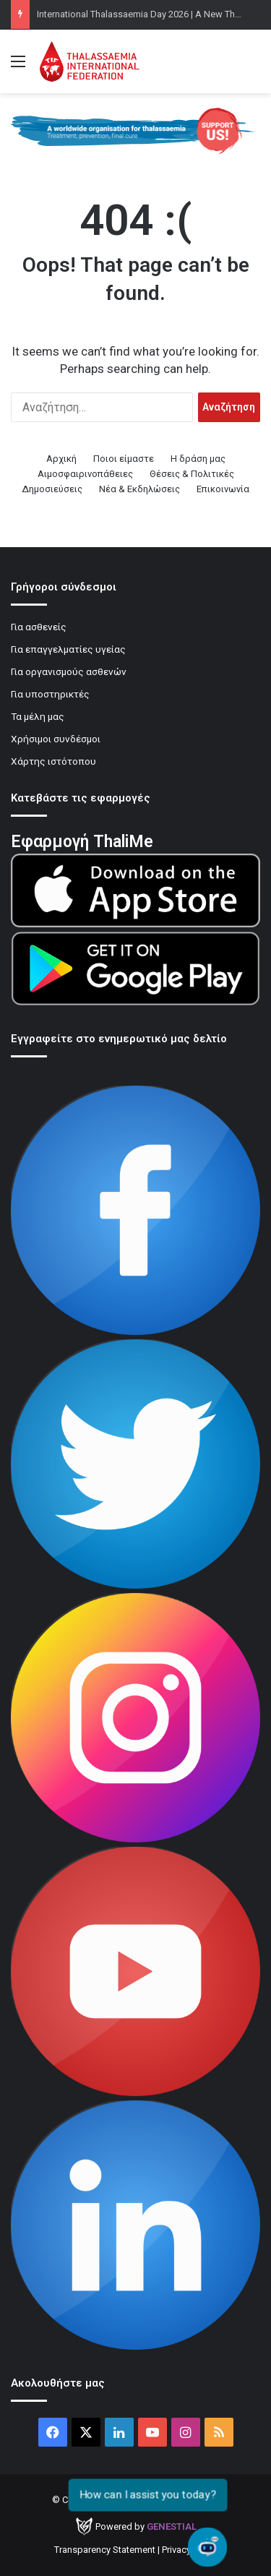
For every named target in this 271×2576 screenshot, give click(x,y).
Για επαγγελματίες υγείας (68, 649)
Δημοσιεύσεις (52, 489)
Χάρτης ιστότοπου (53, 761)
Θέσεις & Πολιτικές (192, 473)
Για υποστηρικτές (50, 694)
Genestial (172, 2526)
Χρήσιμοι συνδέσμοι (55, 738)
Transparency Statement (104, 2549)
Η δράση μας (198, 458)
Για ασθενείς (38, 626)
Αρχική (61, 458)
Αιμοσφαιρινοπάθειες (85, 473)
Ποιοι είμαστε (123, 458)
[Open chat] (208, 2547)
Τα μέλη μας (37, 716)
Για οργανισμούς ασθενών (68, 671)
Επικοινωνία (223, 489)
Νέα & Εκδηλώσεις (139, 489)
